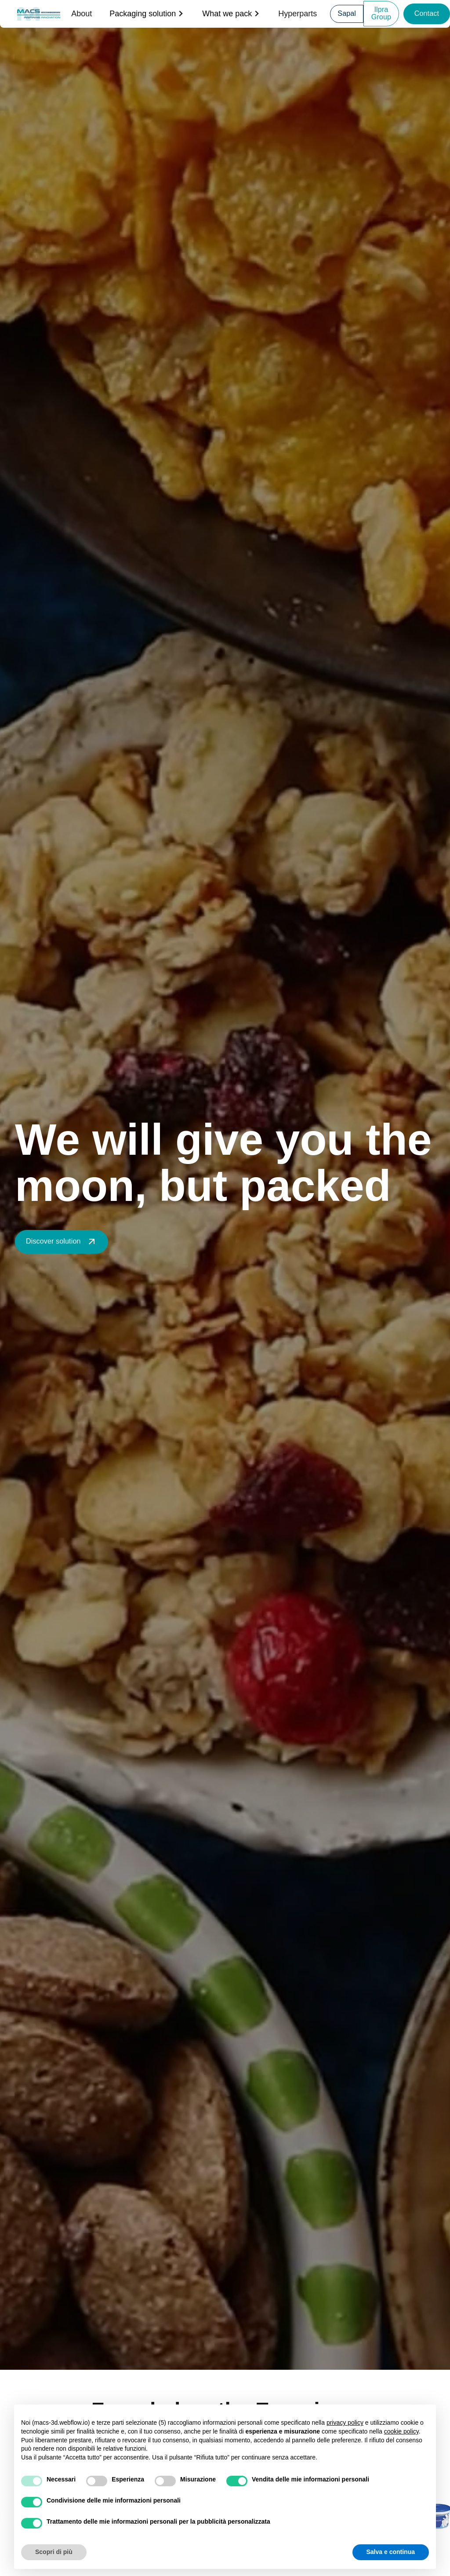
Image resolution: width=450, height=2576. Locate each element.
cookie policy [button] (401, 2431)
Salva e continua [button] (391, 2551)
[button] (147, 14)
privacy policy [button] (345, 2422)
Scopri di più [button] (54, 2551)
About (81, 13)
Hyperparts (297, 13)
